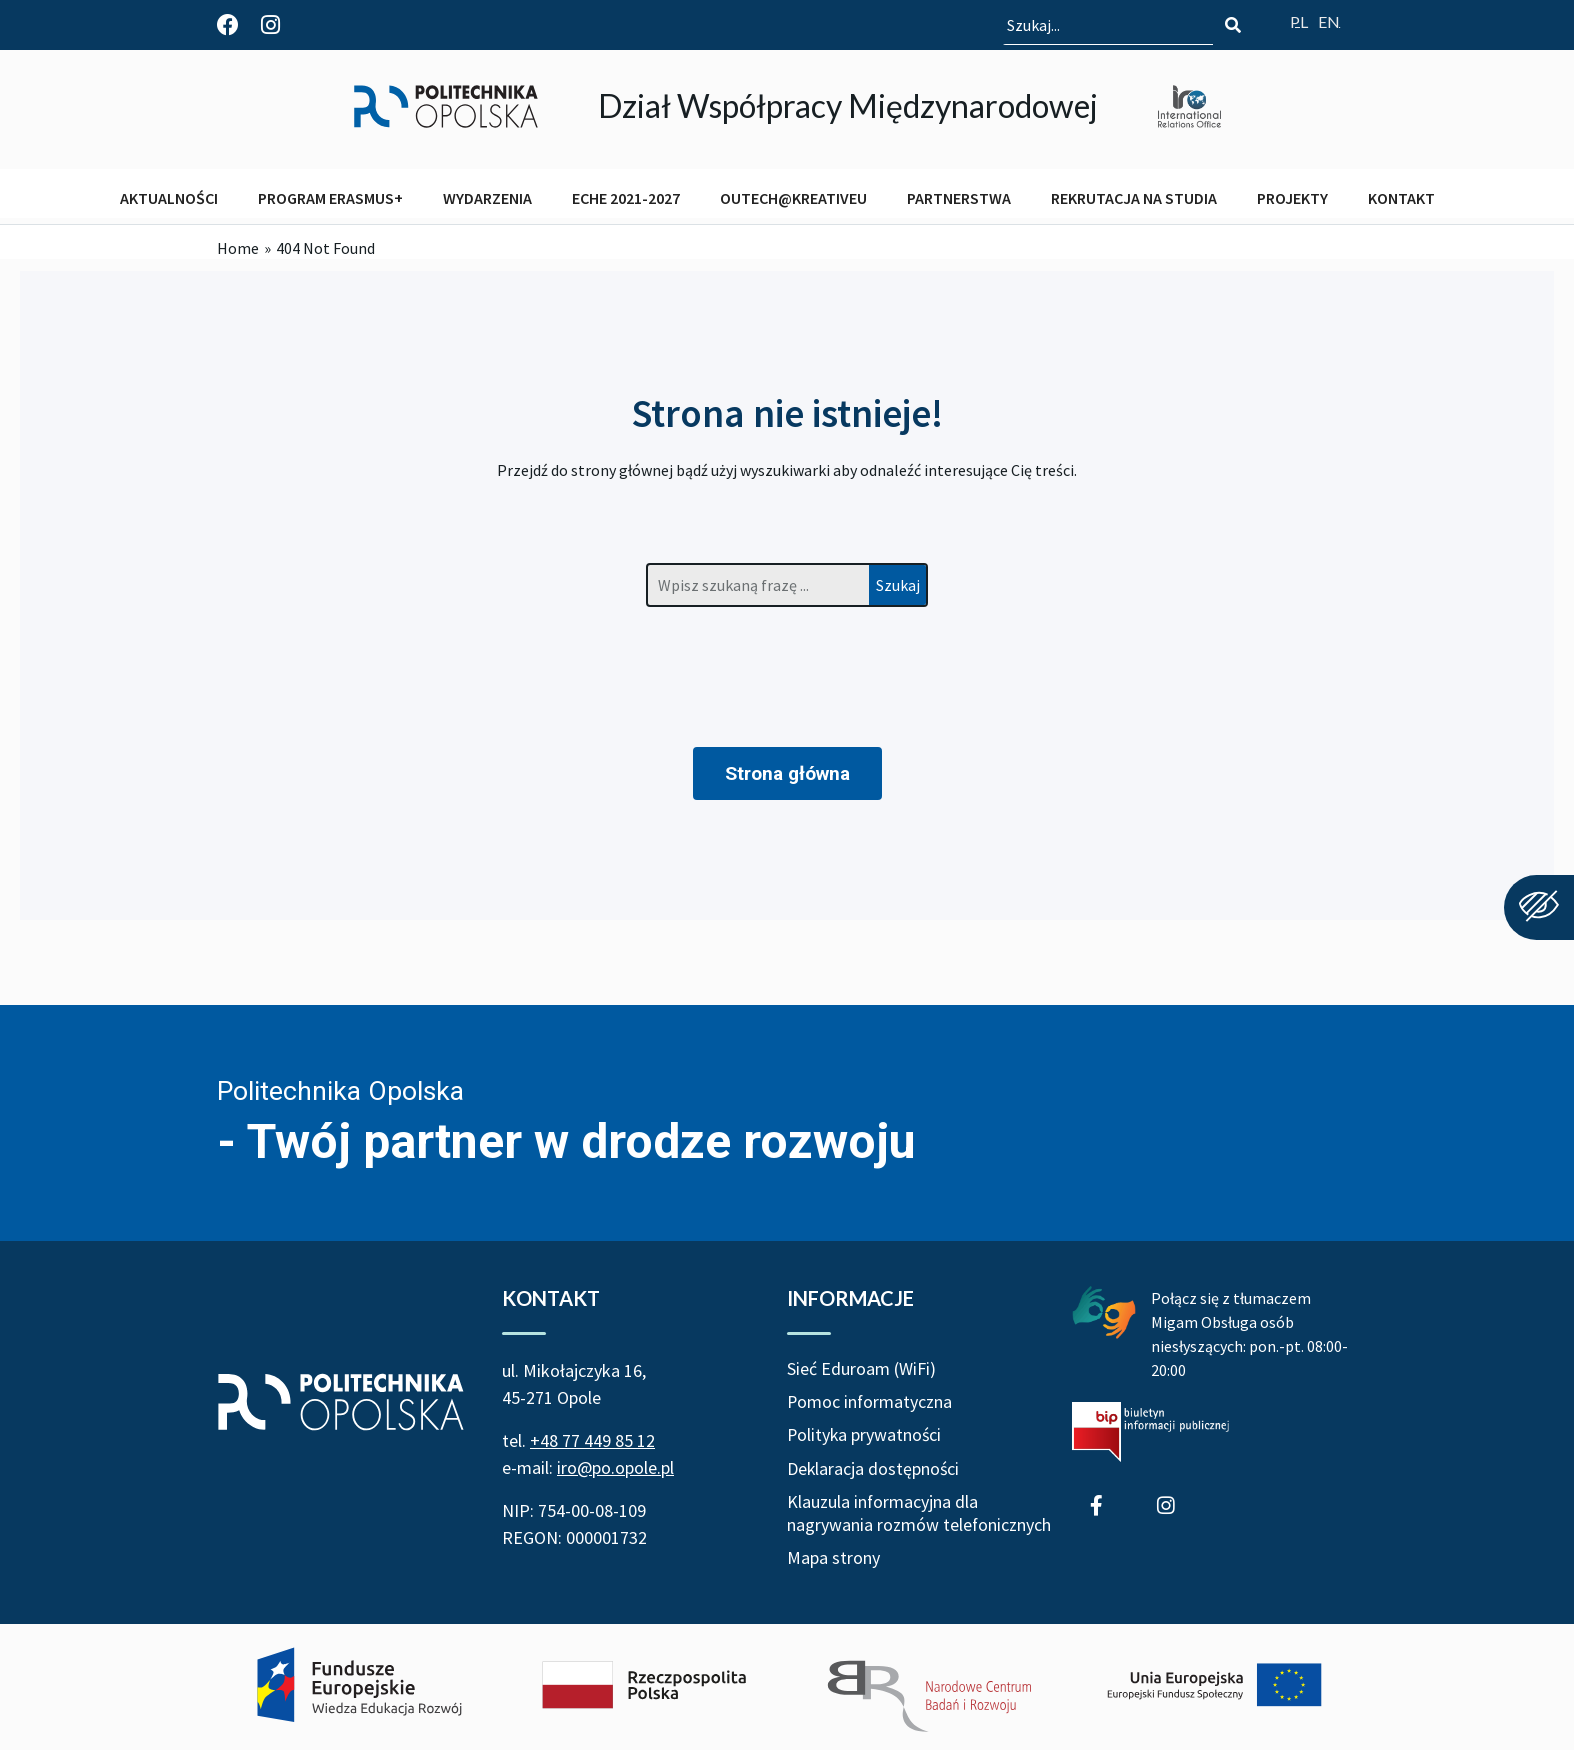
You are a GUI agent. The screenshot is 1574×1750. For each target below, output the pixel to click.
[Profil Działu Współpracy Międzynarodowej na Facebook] (228, 25)
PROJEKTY (1292, 198)
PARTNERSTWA (959, 198)
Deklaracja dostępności (874, 1469)
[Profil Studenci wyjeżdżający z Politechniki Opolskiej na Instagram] (270, 25)
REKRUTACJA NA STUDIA (1134, 198)
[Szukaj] (1233, 25)
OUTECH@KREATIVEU (793, 198)
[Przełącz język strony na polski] (1299, 21)
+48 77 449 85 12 (592, 1440)
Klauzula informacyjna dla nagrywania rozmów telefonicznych (919, 1514)
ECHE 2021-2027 (626, 198)
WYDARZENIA (487, 198)
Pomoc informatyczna (870, 1402)
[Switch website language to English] (1329, 21)
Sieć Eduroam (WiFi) (861, 1368)
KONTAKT (1401, 198)
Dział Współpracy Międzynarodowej (848, 105)
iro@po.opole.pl (615, 1467)
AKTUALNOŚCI (169, 198)
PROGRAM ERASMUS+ (330, 198)
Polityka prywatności (865, 1435)
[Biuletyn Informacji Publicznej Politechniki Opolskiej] (1150, 1432)
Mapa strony (833, 1559)
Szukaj (898, 585)
